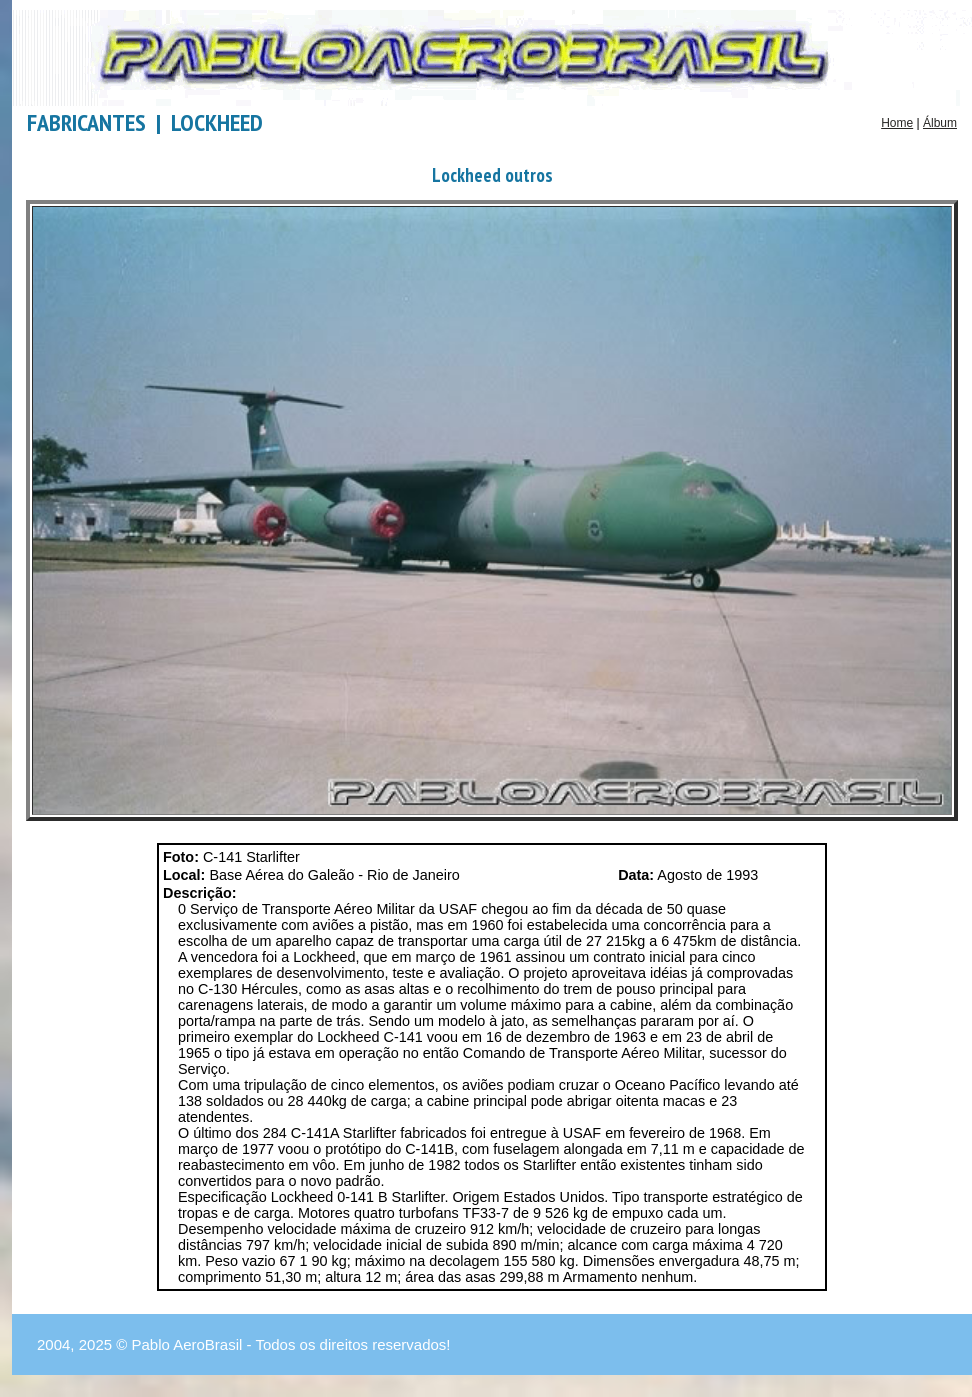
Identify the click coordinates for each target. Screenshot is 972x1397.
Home (897, 123)
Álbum (940, 123)
